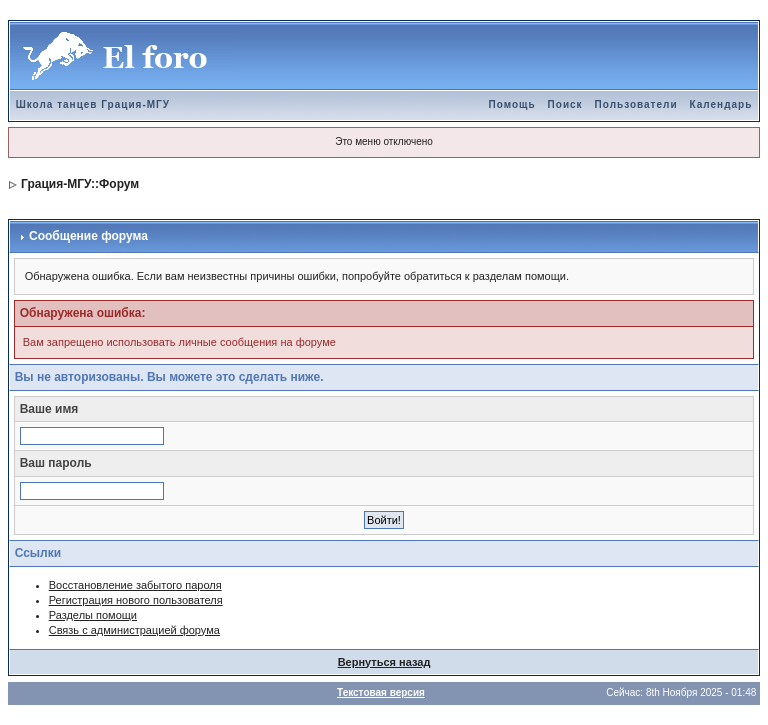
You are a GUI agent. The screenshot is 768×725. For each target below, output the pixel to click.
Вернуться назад (384, 662)
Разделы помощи (93, 615)
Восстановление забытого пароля (135, 585)
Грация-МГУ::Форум (80, 184)
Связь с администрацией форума (134, 630)
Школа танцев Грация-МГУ (93, 104)
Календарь (721, 104)
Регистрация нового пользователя (136, 600)
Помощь (511, 104)
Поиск (565, 104)
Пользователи (636, 104)
